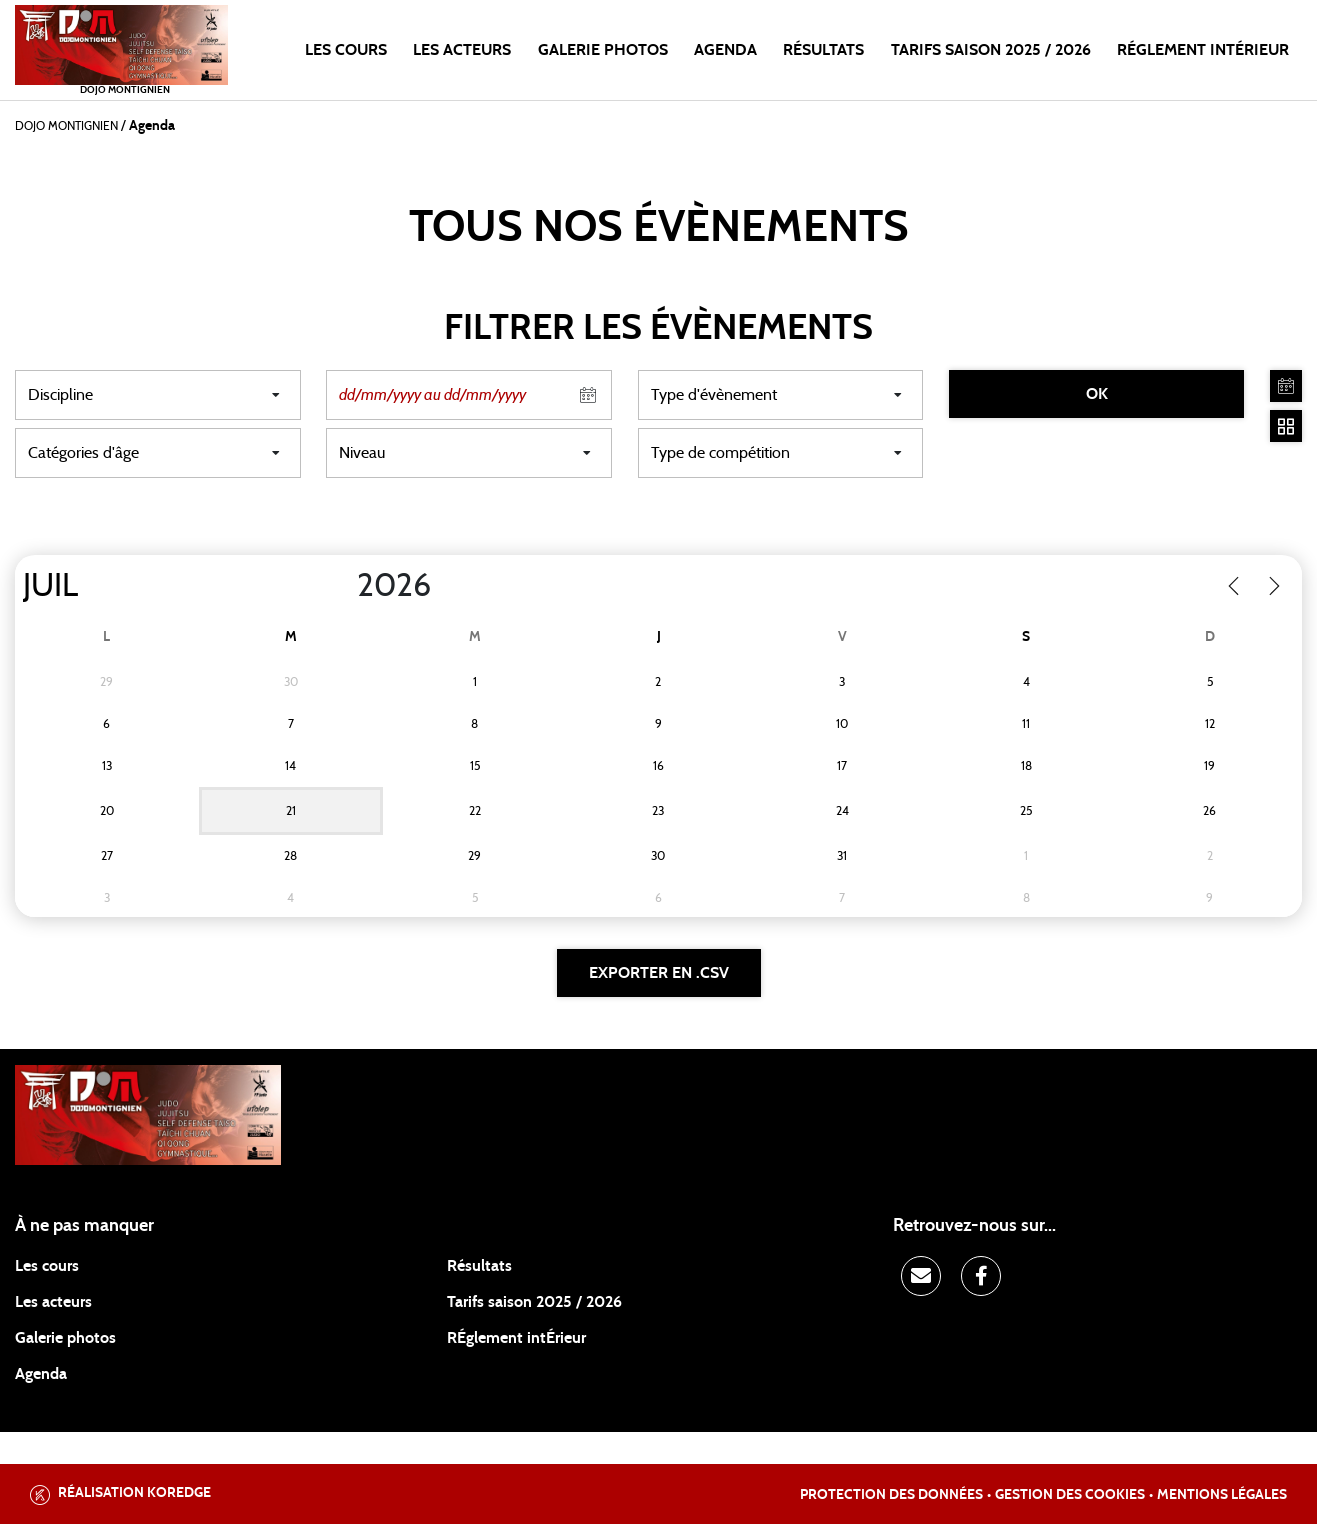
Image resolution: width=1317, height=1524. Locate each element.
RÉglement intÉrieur (516, 1338)
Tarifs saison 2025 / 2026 (534, 1302)
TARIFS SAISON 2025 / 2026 (991, 50)
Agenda (725, 50)
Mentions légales (1222, 1495)
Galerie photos (603, 50)
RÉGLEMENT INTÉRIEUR (1203, 50)
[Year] (341, 586)
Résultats (823, 50)
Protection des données (891, 1495)
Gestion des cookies (1070, 1495)
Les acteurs (462, 50)
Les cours (346, 50)
